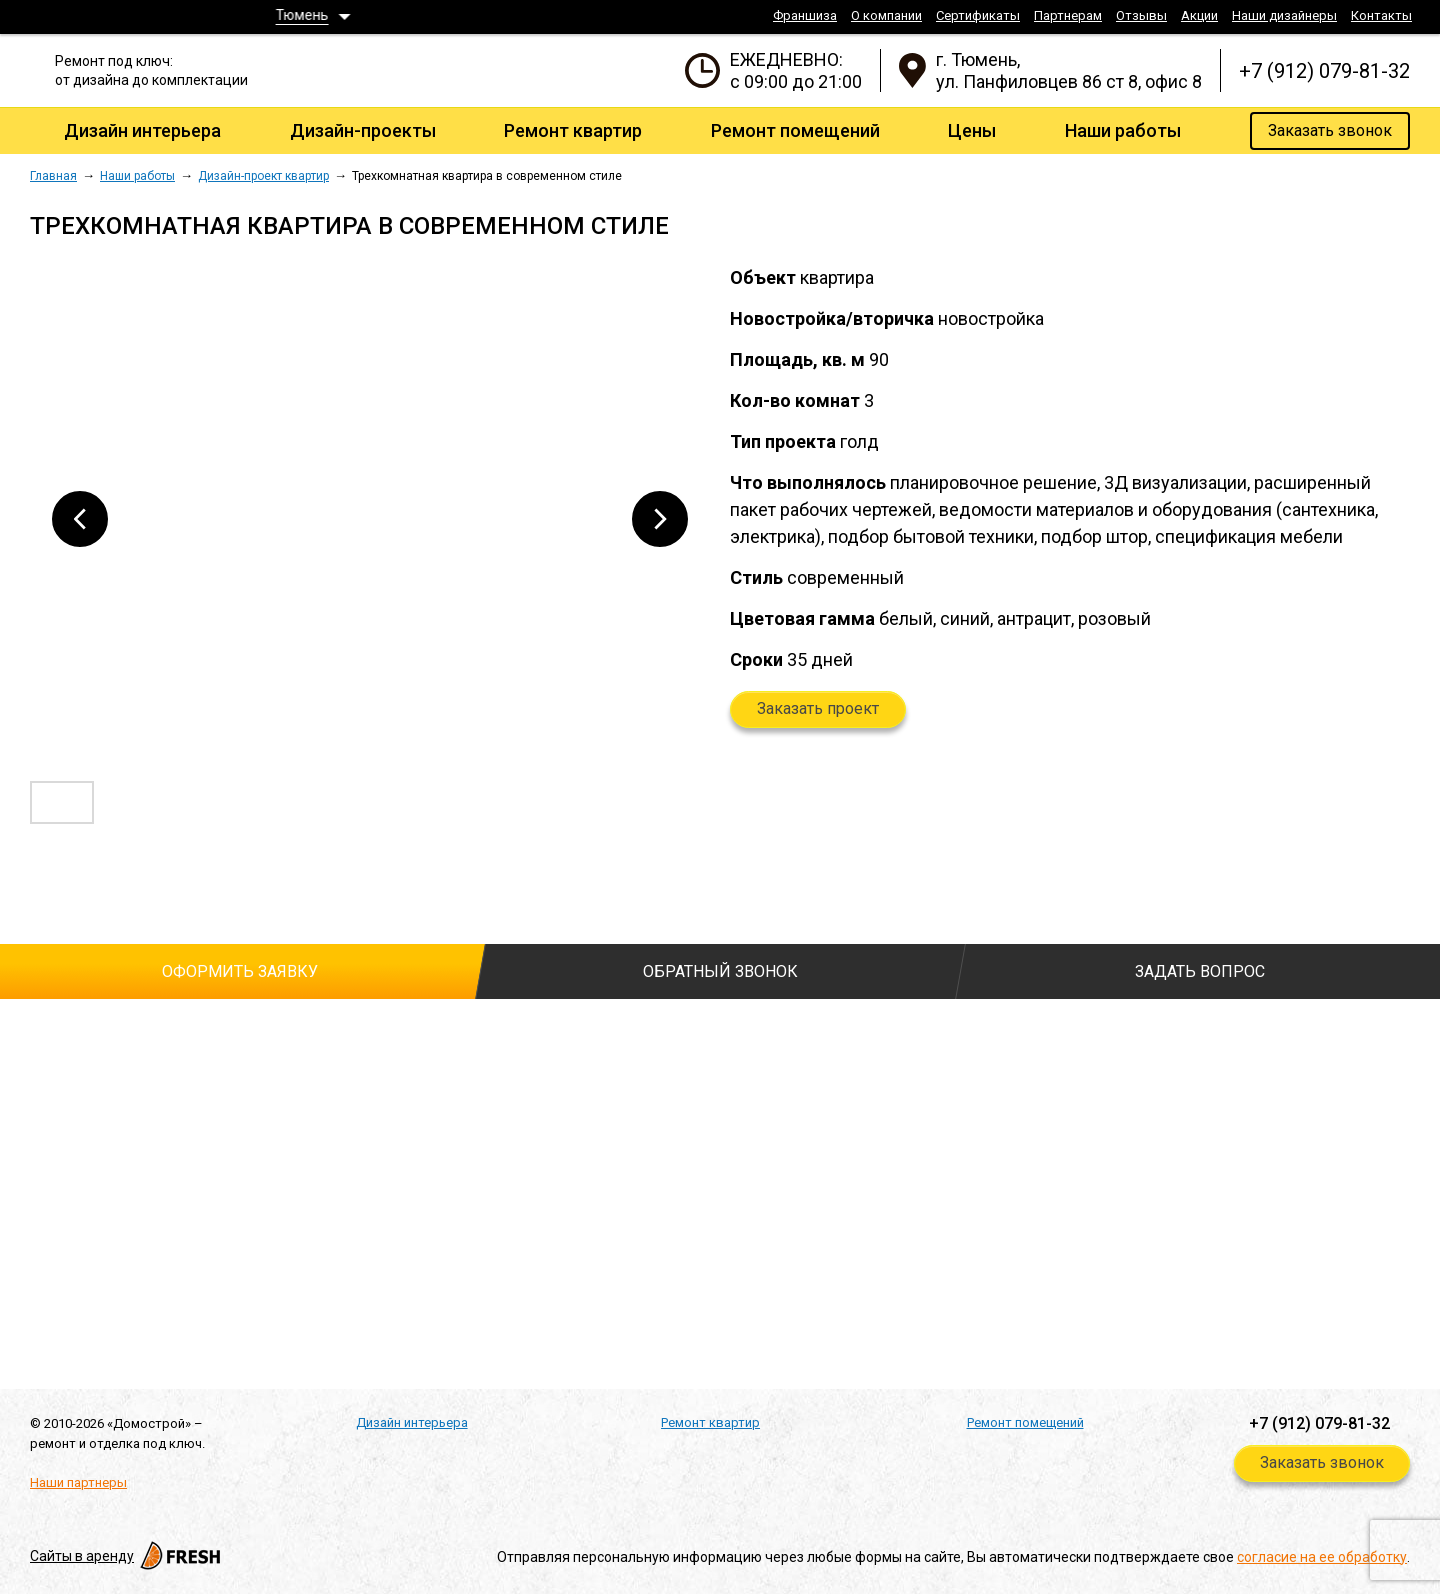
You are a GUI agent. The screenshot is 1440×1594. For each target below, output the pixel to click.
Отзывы (1141, 15)
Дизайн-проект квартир (263, 176)
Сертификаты (978, 15)
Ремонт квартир (573, 130)
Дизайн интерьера (142, 130)
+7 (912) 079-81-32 (1324, 71)
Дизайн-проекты (363, 130)
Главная (53, 176)
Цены (972, 130)
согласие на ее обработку (1322, 1557)
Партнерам (1068, 15)
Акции (1199, 15)
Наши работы (1123, 130)
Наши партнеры (78, 1482)
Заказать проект (818, 708)
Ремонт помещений (795, 130)
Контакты (1381, 15)
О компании (886, 15)
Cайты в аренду (127, 1556)
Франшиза (805, 15)
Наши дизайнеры (1284, 15)
